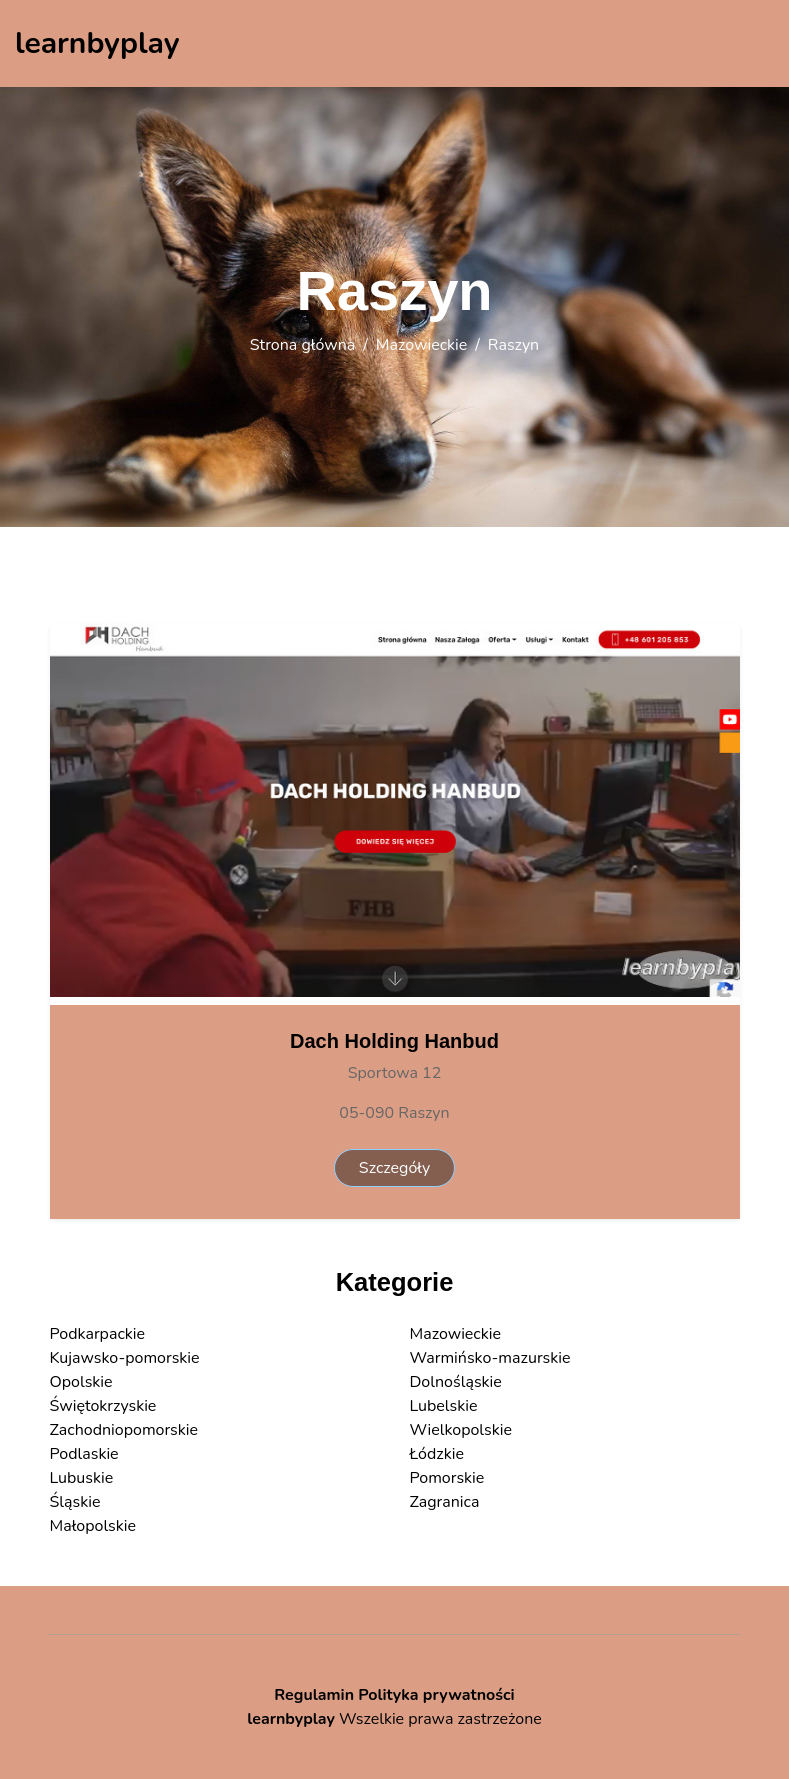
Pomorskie (447, 1478)
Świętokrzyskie (103, 1406)
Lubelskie (444, 1406)
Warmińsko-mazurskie (490, 1358)
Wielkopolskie (461, 1430)
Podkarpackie (98, 1334)
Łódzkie (437, 1454)
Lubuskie (82, 1478)
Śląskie (75, 1502)
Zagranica (445, 1502)
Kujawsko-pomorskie (125, 1358)
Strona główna (302, 345)
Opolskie (81, 1382)
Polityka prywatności (436, 1695)
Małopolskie (93, 1526)
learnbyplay (291, 1719)
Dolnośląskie (456, 1382)
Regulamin (314, 1695)
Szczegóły (394, 1168)
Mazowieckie (422, 345)
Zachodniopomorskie (124, 1430)
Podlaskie (84, 1454)
